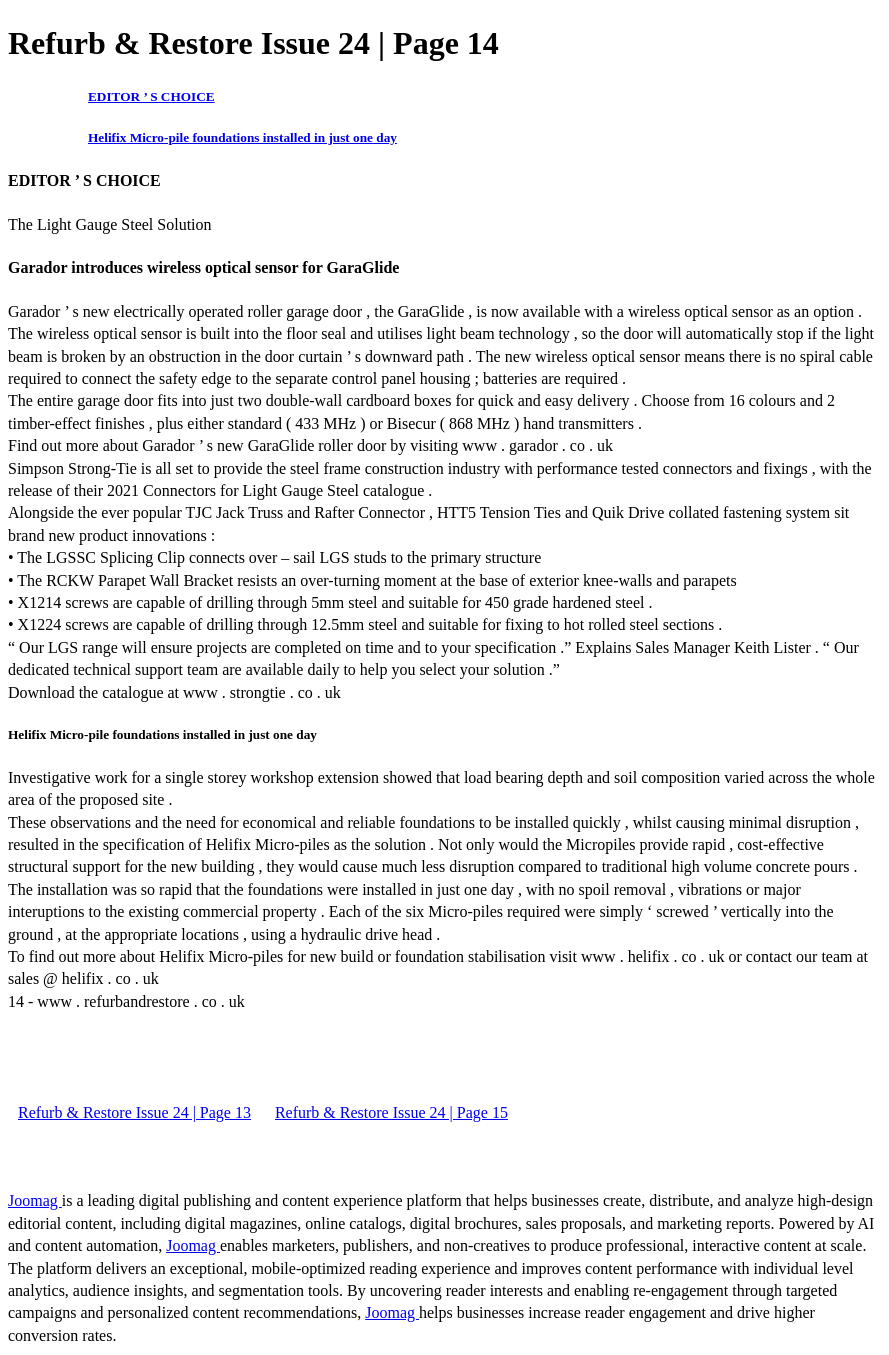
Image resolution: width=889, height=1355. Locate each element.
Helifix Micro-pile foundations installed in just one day (242, 137)
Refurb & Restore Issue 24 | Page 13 (134, 1112)
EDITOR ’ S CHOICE (151, 96)
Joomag (35, 1200)
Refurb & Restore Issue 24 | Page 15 (391, 1112)
